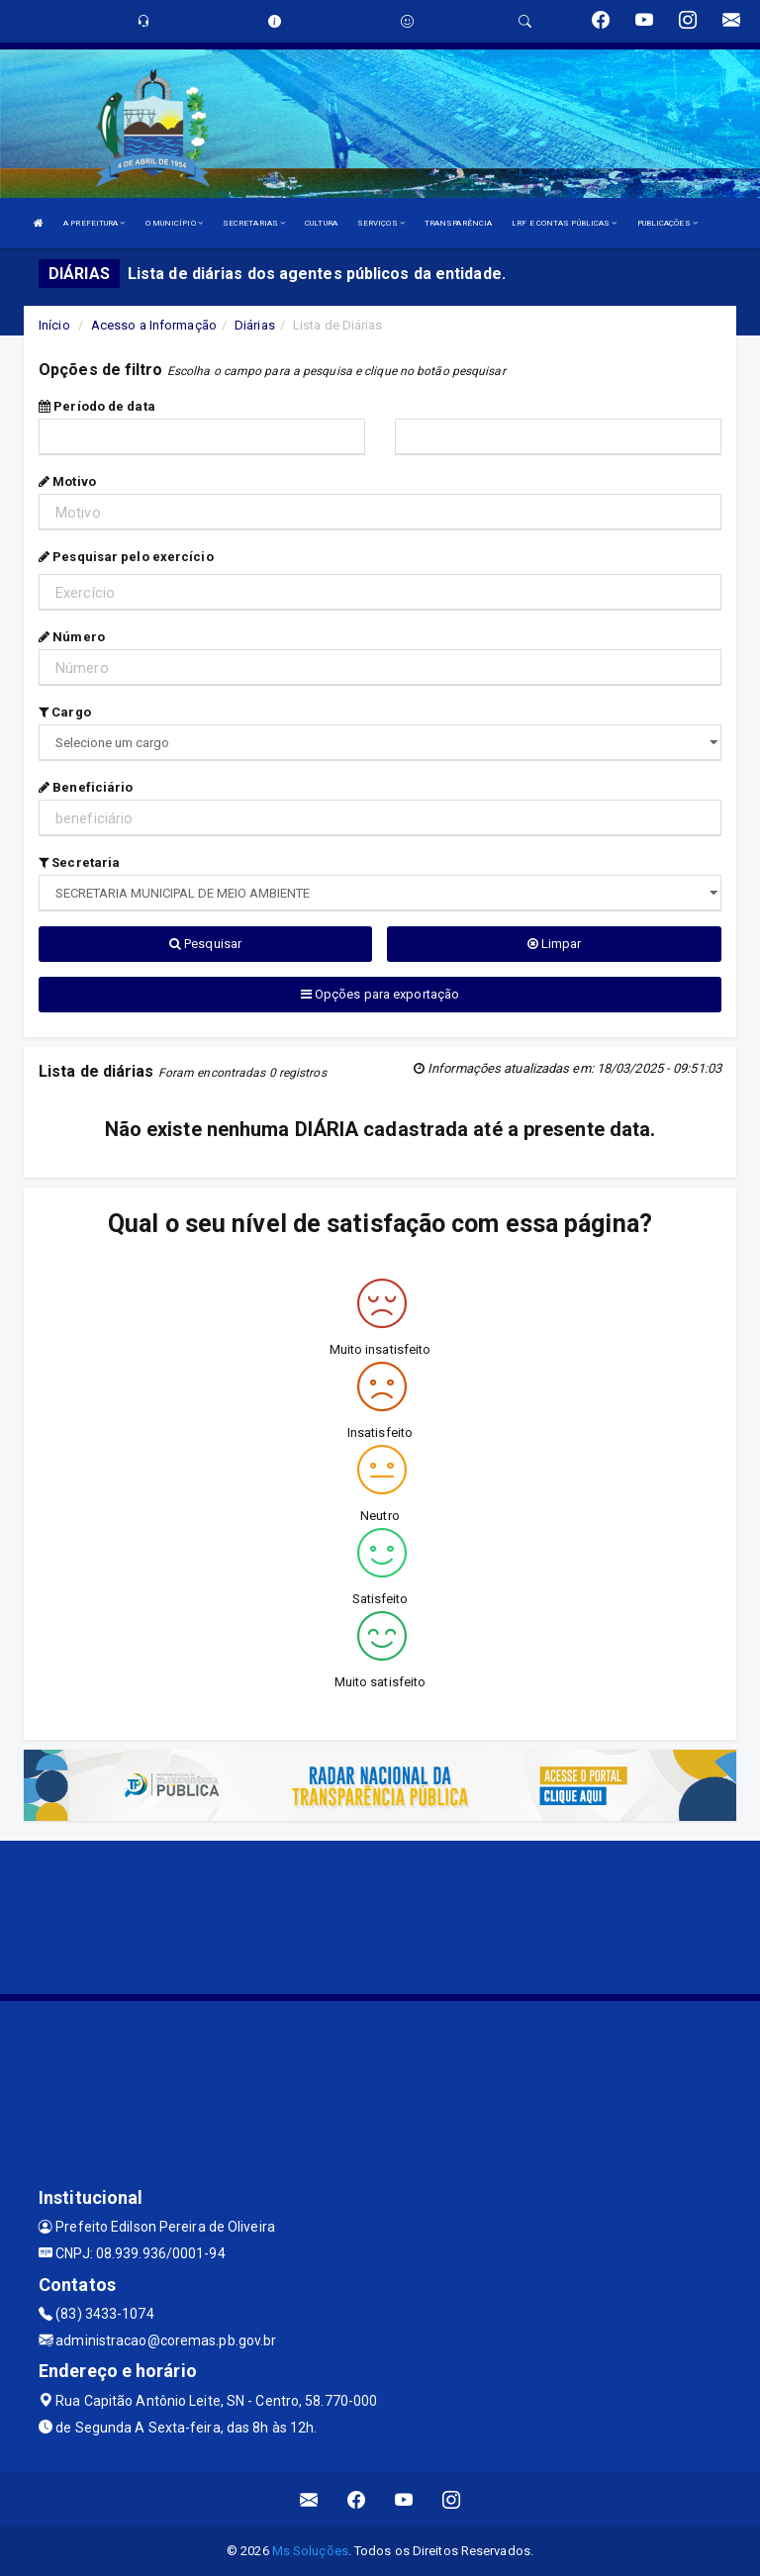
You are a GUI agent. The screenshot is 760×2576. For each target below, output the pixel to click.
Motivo (67, 481)
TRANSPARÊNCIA (458, 223)
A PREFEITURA (94, 223)
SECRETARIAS (254, 223)
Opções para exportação (380, 994)
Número (72, 636)
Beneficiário (86, 787)
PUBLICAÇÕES (667, 223)
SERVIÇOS (381, 223)
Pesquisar (205, 943)
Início (54, 325)
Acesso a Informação (154, 325)
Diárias (255, 325)
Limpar (554, 943)
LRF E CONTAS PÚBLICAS (564, 223)
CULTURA (321, 223)
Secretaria (79, 862)
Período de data (97, 406)
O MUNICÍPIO (174, 223)
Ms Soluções (310, 2550)
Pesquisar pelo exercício (126, 556)
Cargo (65, 712)
